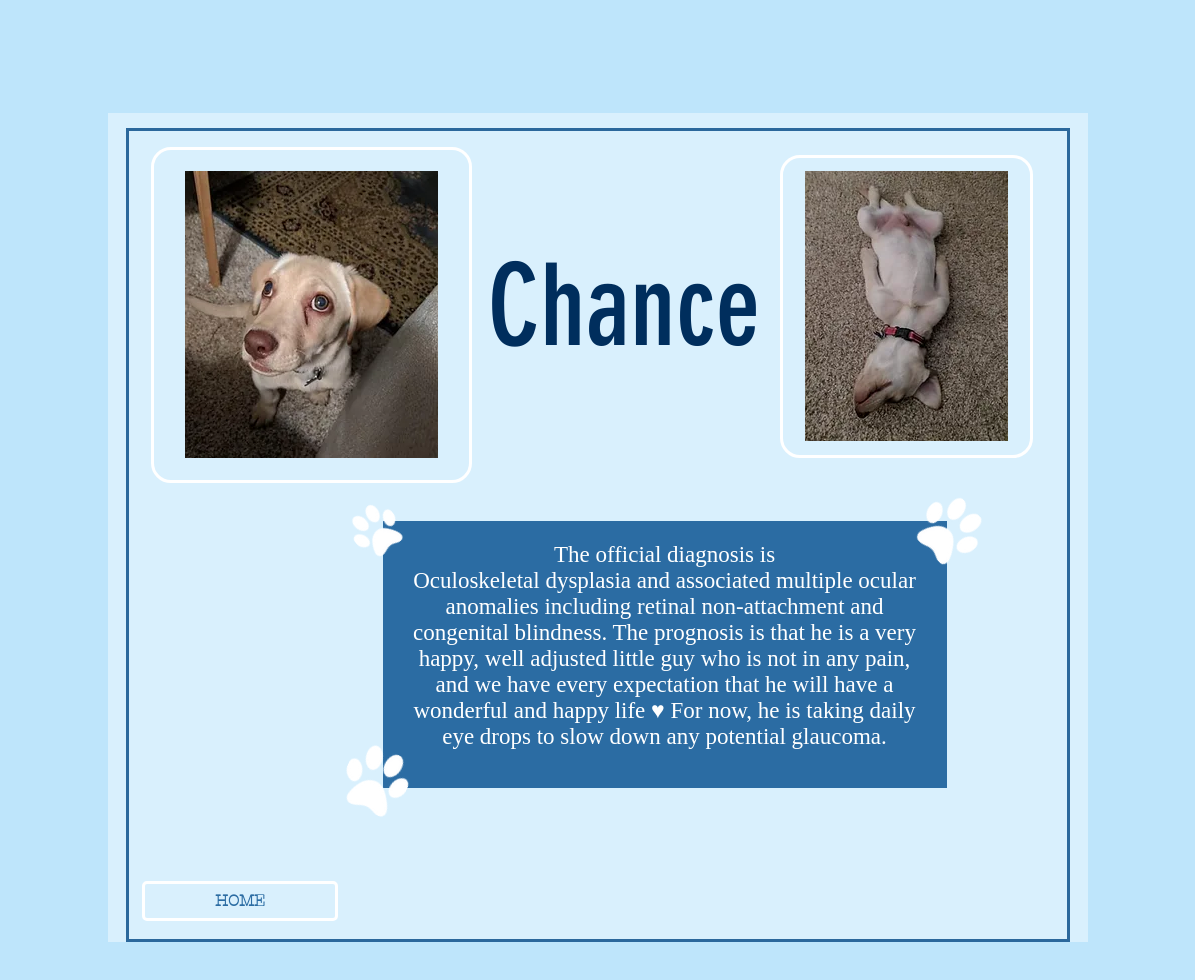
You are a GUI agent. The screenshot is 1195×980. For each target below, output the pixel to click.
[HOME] (240, 901)
